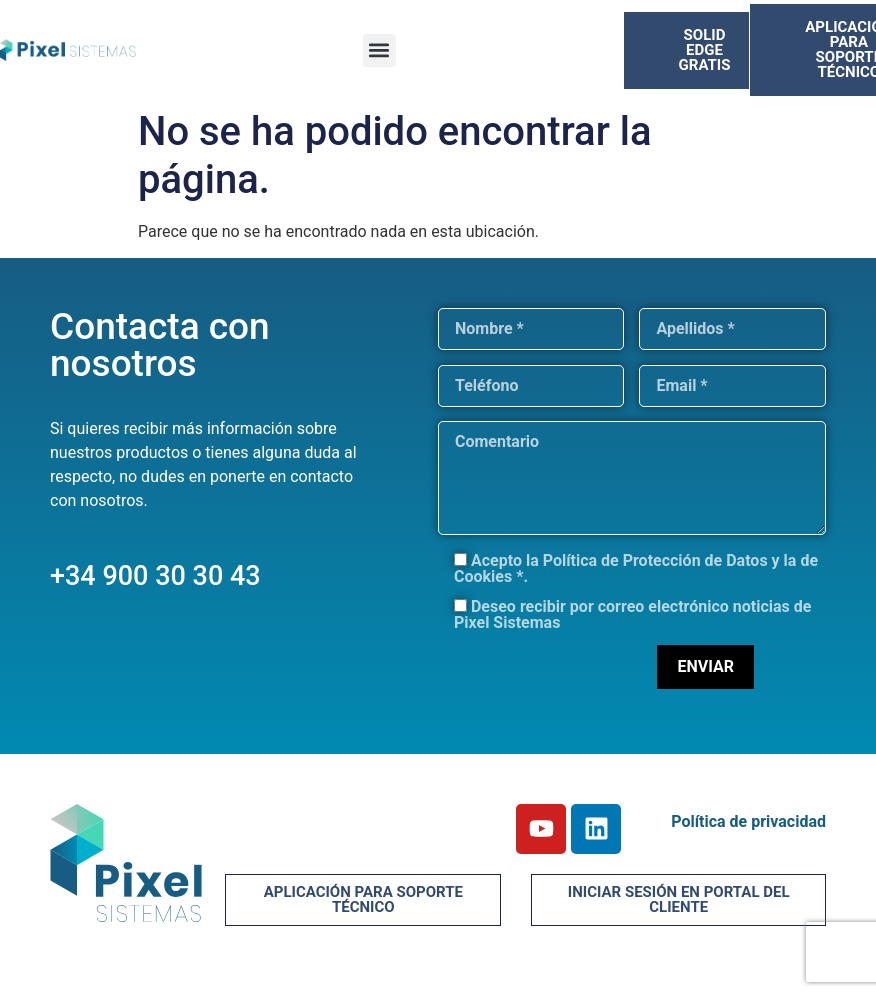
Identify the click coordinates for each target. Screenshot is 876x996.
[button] (379, 50)
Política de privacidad (748, 821)
